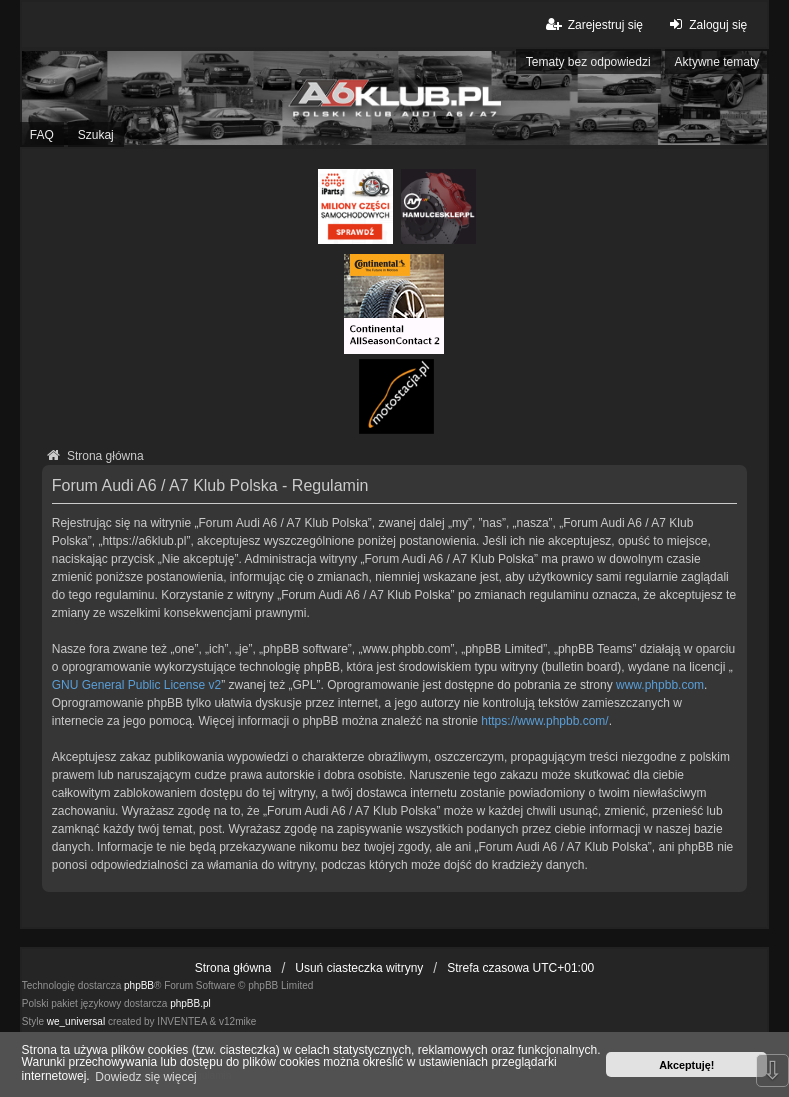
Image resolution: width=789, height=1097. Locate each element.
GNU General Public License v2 (136, 685)
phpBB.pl (190, 1003)
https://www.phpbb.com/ (544, 721)
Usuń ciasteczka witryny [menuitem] (359, 968)
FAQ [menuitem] (42, 135)
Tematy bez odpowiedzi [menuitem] (588, 62)
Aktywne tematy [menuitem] (717, 62)
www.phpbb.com (660, 685)
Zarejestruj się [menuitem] (593, 24)
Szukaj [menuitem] (96, 135)
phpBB (139, 985)
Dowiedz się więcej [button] (145, 1077)
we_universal (76, 1021)
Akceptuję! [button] (686, 1065)
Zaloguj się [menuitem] (705, 24)
